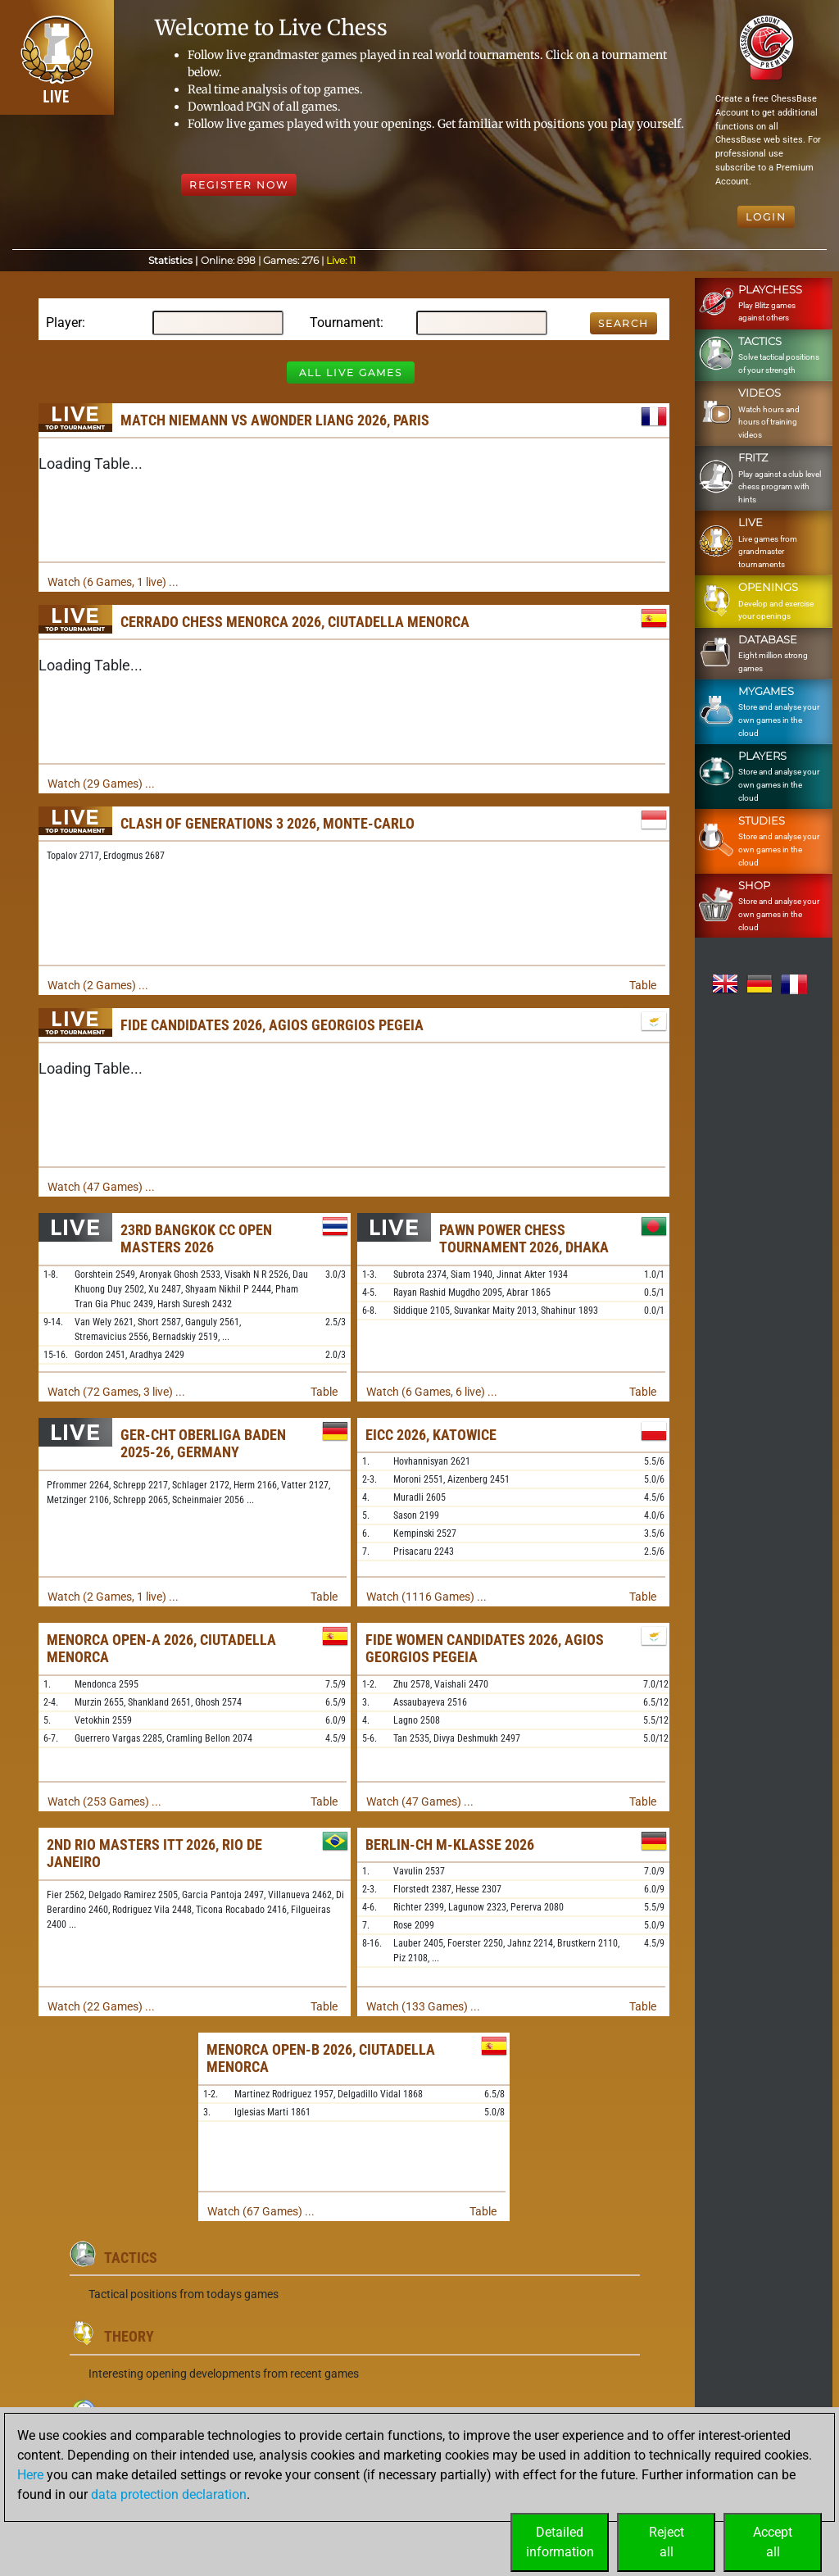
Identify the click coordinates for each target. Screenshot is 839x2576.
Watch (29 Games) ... (101, 783)
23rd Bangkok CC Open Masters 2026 (196, 1238)
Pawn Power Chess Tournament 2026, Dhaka (524, 1238)
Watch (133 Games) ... (423, 2006)
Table (642, 985)
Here (30, 2475)
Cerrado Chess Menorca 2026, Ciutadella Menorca (294, 621)
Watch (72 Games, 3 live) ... (116, 1391)
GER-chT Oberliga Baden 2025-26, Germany (203, 1443)
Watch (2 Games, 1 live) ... (113, 1596)
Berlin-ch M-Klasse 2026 (449, 1844)
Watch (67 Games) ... (261, 2211)
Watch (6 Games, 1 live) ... (113, 581)
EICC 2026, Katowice (431, 1434)
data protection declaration (169, 2494)
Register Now (238, 185)
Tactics (130, 2257)
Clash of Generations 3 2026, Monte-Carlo (267, 823)
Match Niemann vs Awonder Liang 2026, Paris (274, 420)
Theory (129, 2336)
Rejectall (666, 2542)
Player (64, 322)
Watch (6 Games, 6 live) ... (431, 1391)
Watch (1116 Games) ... (426, 1596)
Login (766, 217)
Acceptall (772, 2542)
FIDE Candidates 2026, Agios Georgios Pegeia (272, 1025)
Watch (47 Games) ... (101, 1186)
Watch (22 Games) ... (101, 2006)
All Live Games (350, 372)
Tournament (345, 322)
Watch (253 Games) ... (104, 1801)
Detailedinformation (560, 2542)
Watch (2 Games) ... (98, 985)
